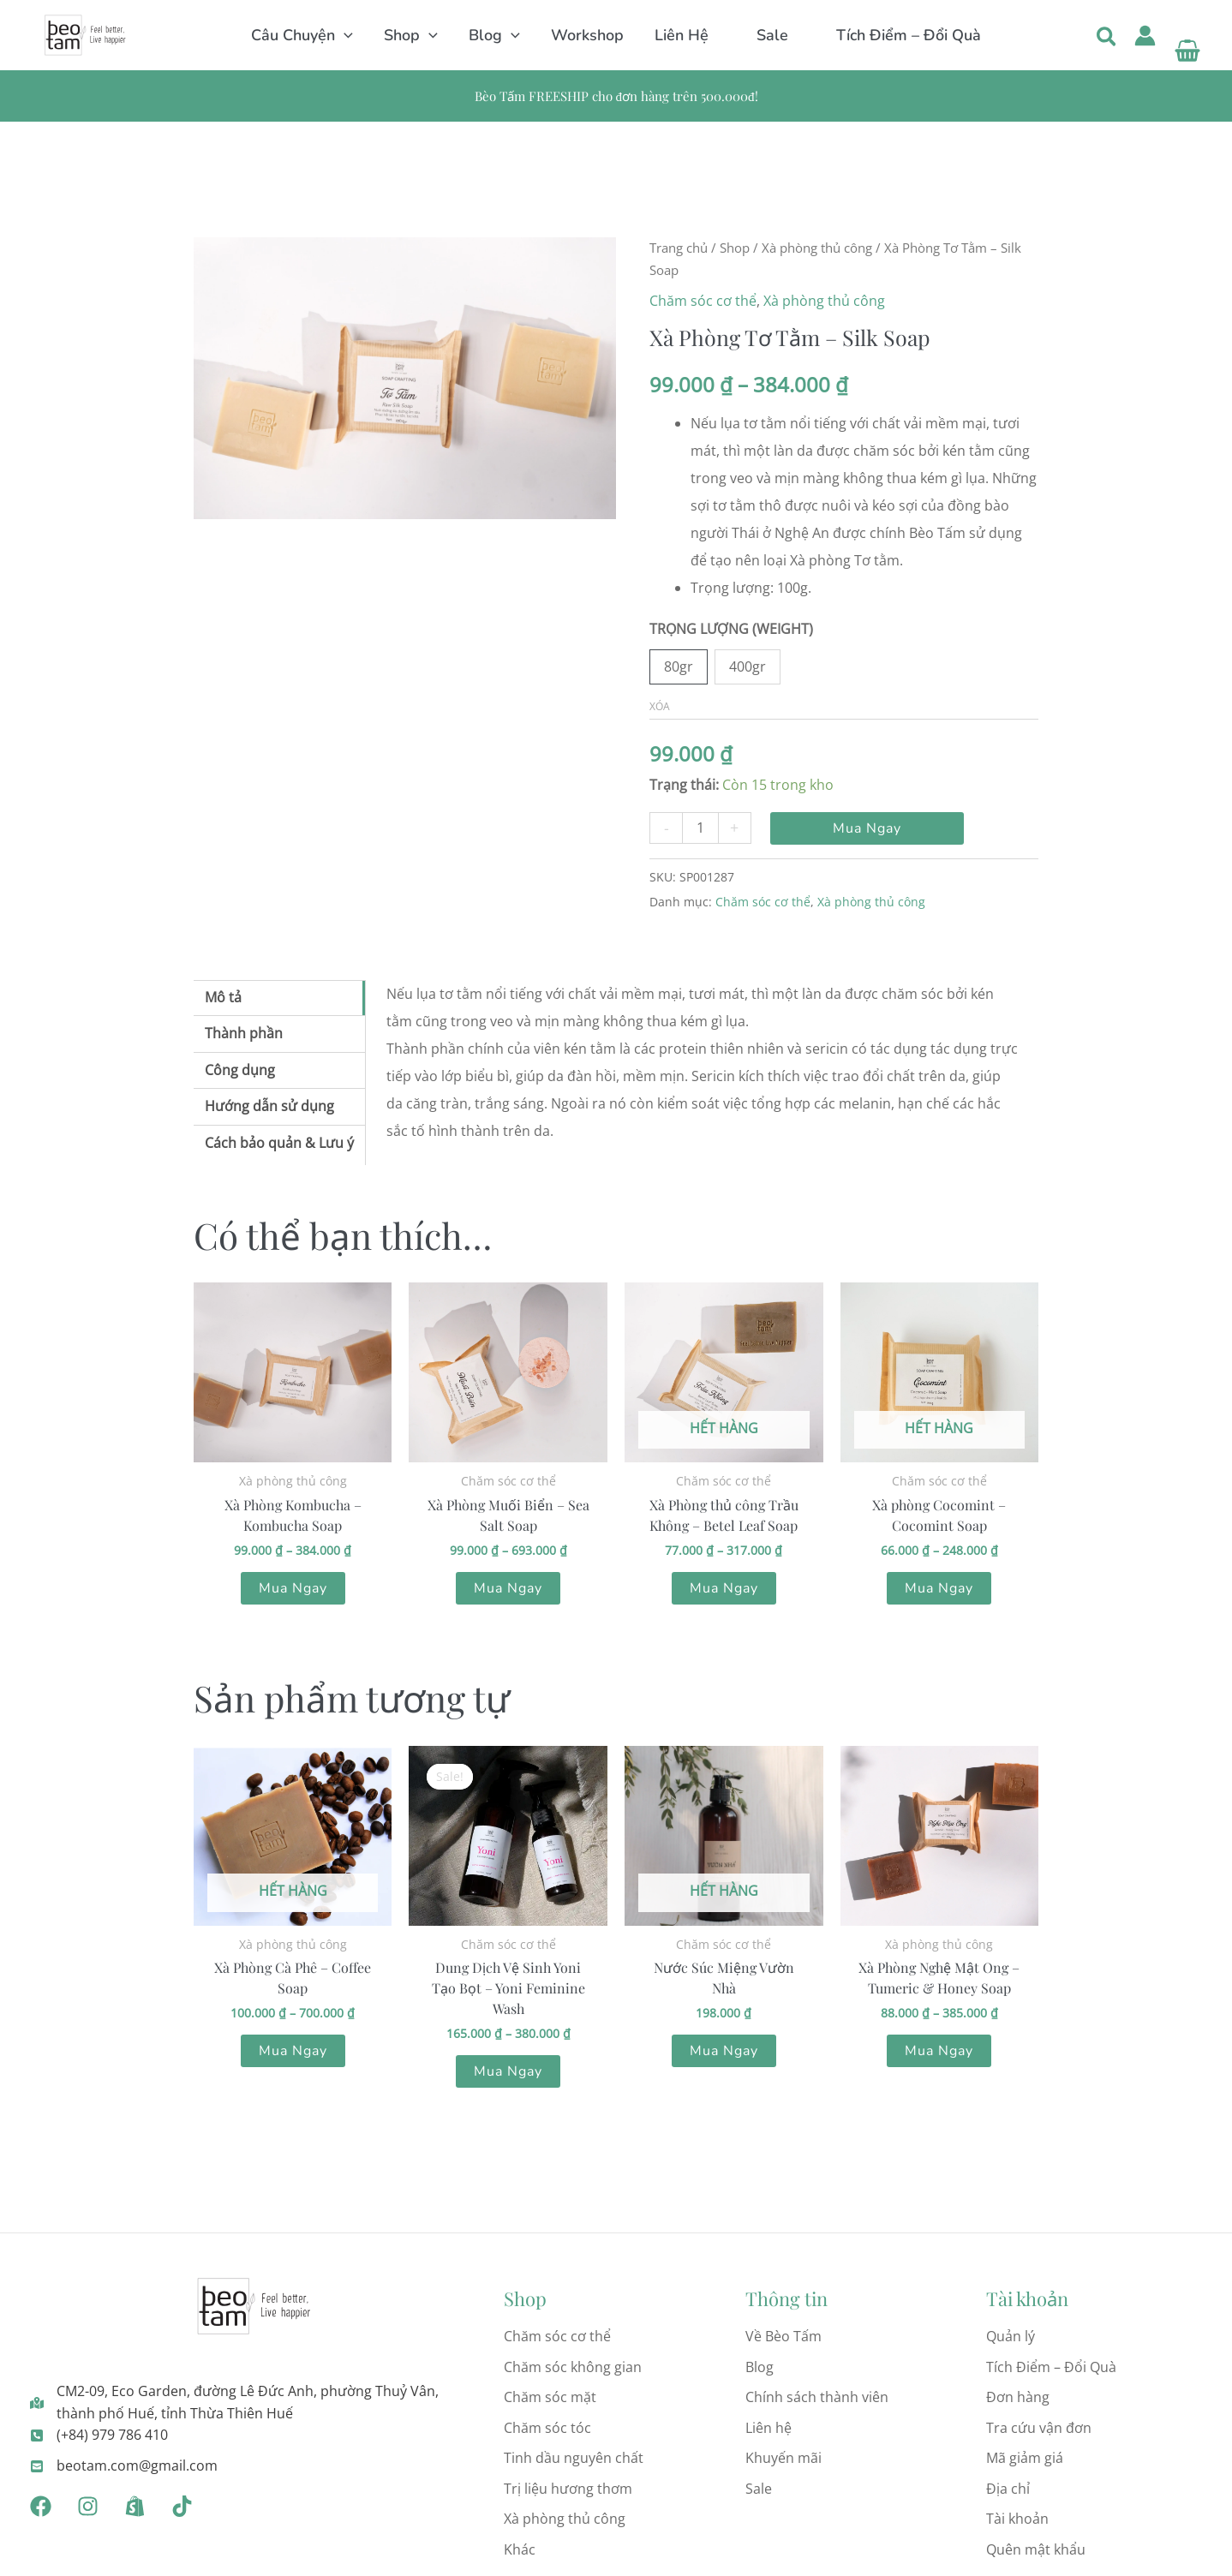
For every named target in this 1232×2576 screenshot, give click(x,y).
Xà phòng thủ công (817, 247)
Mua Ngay (867, 828)
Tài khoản (1017, 2518)
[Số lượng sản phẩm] (700, 828)
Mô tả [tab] (223, 997)
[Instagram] (88, 2506)
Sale (758, 2488)
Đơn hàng (1018, 2397)
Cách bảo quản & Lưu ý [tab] (279, 1142)
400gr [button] (747, 666)
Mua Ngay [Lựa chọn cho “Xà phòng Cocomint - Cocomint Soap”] (939, 1588)
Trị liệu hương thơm (568, 2488)
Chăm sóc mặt (550, 2397)
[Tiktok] (182, 2506)
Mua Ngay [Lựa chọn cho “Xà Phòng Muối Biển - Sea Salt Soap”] (508, 1588)
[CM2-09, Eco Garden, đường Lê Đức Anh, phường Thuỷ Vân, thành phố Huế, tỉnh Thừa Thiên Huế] (254, 2402)
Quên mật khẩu (1035, 2549)
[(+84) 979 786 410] (99, 2435)
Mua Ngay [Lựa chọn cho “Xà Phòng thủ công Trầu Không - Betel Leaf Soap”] (724, 1588)
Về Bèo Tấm (783, 2336)
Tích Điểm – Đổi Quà (1051, 2367)
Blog (759, 2367)
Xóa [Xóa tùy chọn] (659, 706)
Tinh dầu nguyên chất (573, 2457)
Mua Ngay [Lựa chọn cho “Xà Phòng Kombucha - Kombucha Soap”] (293, 1588)
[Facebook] (40, 2506)
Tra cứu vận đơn (1038, 2427)
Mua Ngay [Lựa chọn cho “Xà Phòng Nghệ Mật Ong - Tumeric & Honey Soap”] (939, 2050)
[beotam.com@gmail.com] (124, 2466)
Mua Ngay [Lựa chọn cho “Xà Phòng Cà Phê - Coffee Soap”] (293, 2050)
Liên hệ (768, 2427)
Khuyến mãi (783, 2457)
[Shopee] (135, 2506)
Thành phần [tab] (244, 1033)
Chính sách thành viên (816, 2397)
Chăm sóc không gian (573, 2367)
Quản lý (1010, 2336)
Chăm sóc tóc (547, 2427)
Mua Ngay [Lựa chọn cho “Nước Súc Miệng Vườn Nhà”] (724, 2050)
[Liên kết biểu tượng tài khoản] (1145, 35)
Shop (735, 247)
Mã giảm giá (1024, 2457)
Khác (519, 2549)
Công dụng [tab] (240, 1070)
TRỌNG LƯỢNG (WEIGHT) (731, 628)
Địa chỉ (1008, 2488)
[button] (344, 35)
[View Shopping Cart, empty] (1187, 35)
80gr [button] (678, 666)
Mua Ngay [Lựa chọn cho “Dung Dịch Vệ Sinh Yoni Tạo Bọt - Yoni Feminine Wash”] (508, 2071)
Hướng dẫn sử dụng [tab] (269, 1106)
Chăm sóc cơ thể (703, 300)
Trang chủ (678, 247)
